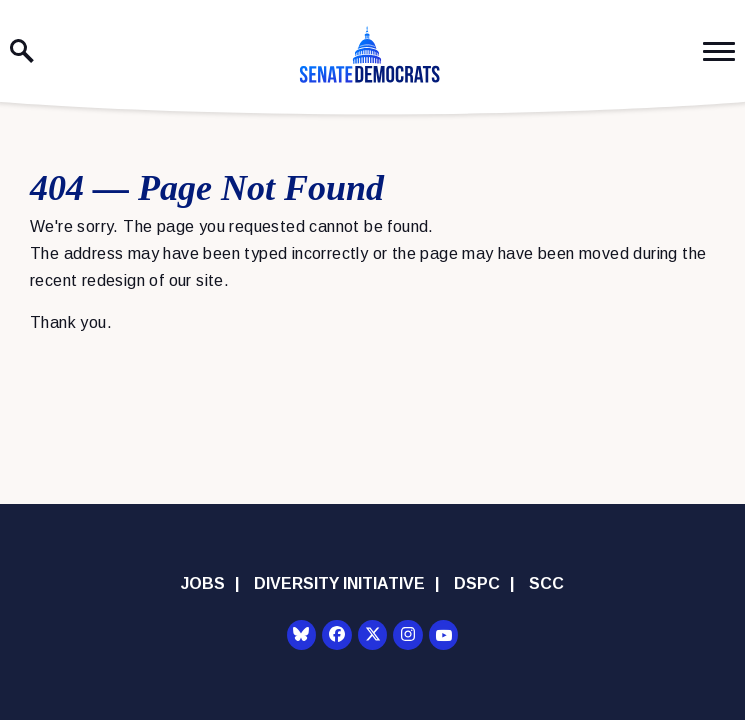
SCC (546, 583)
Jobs (203, 583)
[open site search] (22, 51)
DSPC (477, 583)
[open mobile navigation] (719, 51)
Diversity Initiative (339, 583)
